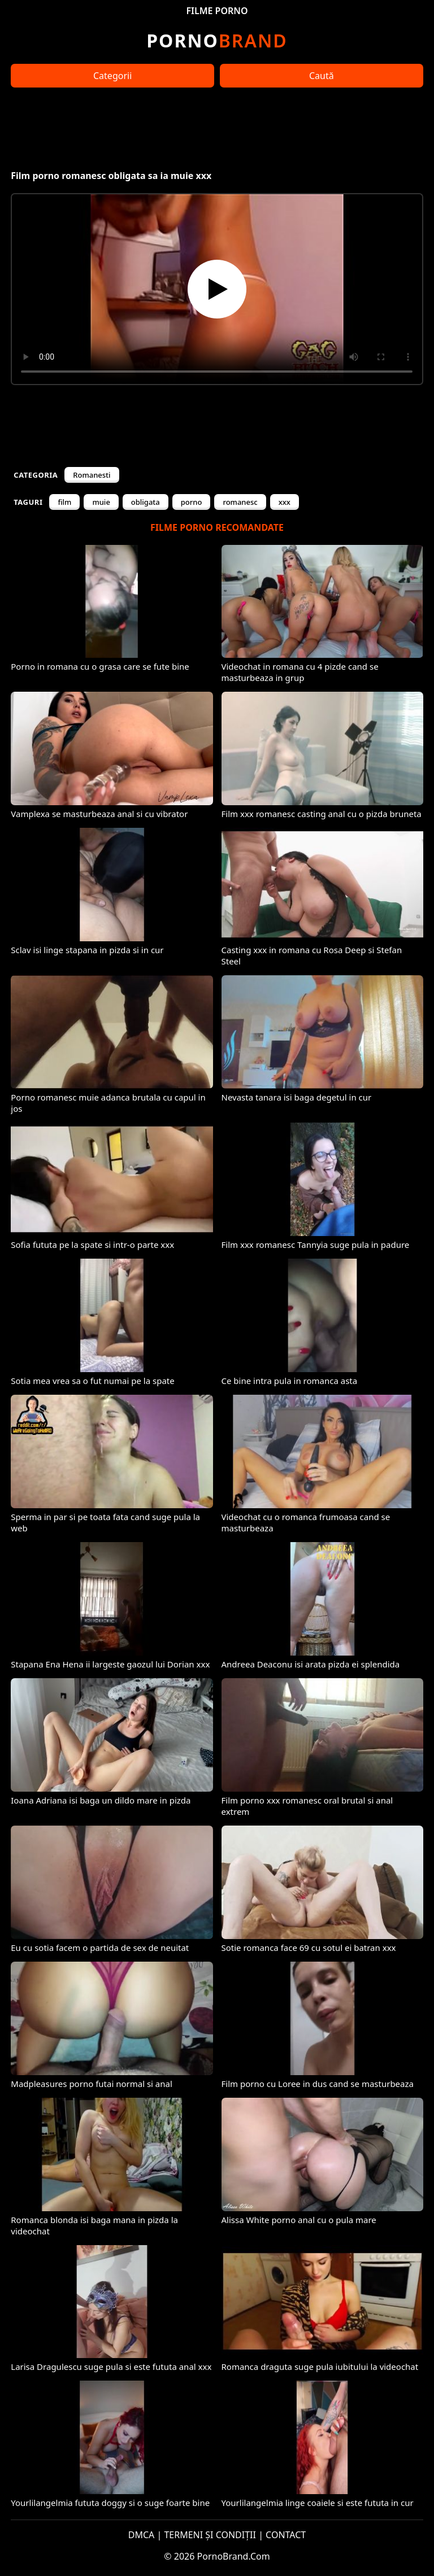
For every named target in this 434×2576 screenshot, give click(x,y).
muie (101, 502)
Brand (216, 40)
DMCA (141, 2535)
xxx (284, 502)
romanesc (240, 502)
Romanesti (91, 475)
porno (191, 502)
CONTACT (286, 2535)
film (64, 502)
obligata (145, 502)
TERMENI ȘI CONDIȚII (210, 2535)
